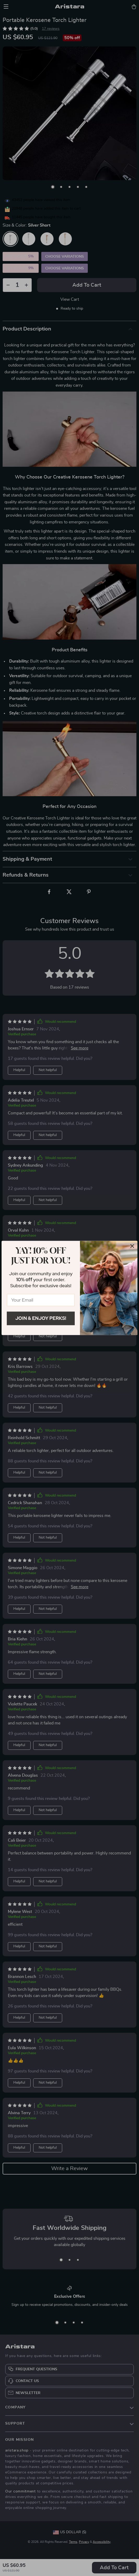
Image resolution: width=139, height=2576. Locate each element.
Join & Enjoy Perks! (40, 1318)
